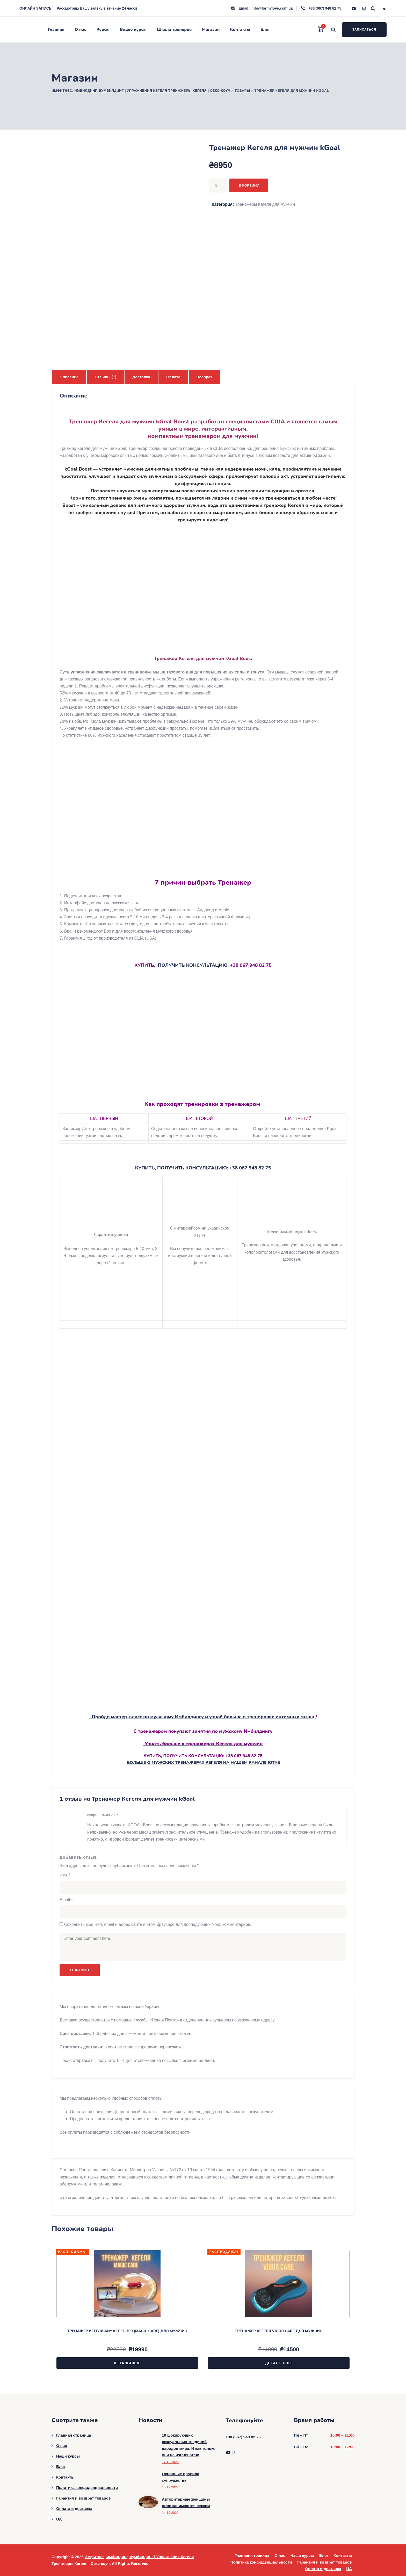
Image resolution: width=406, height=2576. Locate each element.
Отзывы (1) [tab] (105, 377)
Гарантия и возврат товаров (83, 2498)
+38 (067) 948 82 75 (320, 8)
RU (384, 9)
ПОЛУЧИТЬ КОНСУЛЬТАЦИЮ (193, 965)
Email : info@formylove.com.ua (261, 8)
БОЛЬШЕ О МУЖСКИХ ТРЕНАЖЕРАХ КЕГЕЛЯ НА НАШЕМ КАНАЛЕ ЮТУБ (203, 1762)
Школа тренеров (174, 29)
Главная (56, 29)
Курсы (103, 29)
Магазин (211, 29)
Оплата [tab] (173, 377)
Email (66, 1900)
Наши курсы (68, 2456)
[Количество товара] (218, 186)
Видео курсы (133, 29)
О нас (80, 29)
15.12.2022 (170, 2487)
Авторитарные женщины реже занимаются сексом (186, 2502)
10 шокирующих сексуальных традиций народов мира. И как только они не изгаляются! (188, 2445)
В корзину (248, 185)
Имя (65, 1875)
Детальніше (127, 2363)
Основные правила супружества (180, 2477)
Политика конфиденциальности (87, 2487)
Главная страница (73, 2435)
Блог (265, 29)
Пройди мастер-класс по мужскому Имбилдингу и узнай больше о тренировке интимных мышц (202, 1717)
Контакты (240, 29)
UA (59, 2519)
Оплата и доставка (74, 2508)
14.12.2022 (170, 2513)
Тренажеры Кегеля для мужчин (265, 204)
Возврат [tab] (204, 377)
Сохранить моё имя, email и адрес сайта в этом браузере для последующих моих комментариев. (157, 1924)
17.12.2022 (170, 2462)
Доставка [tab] (141, 377)
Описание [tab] (69, 377)
